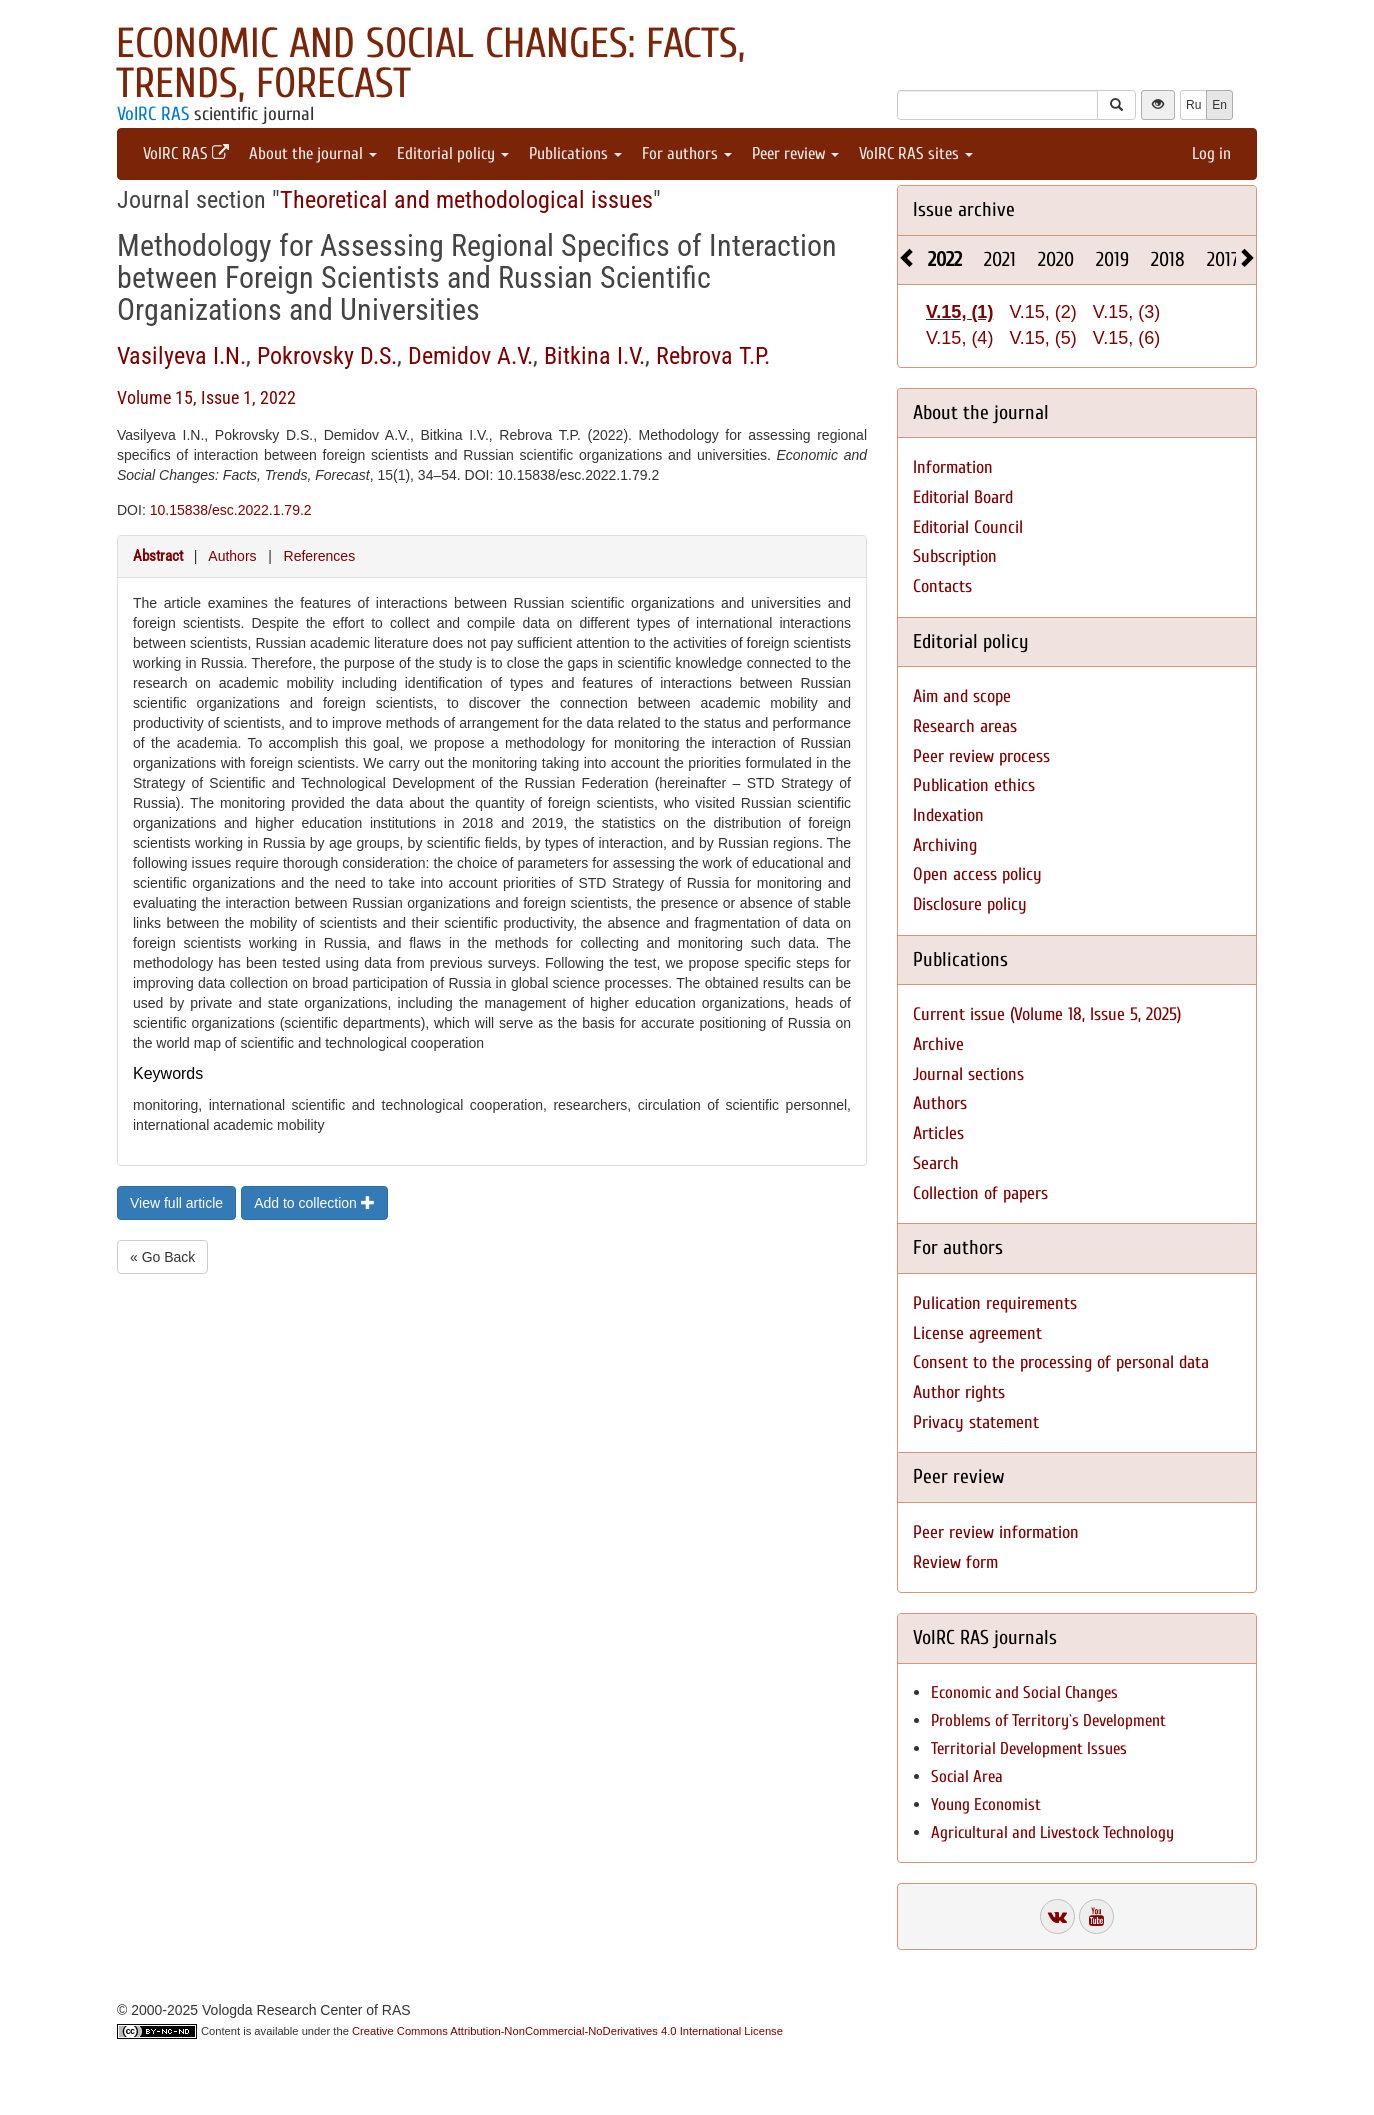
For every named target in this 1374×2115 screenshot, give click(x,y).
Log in (1211, 153)
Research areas (965, 726)
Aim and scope (962, 696)
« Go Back (162, 1257)
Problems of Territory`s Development (1048, 1720)
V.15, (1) (959, 312)
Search (936, 1163)
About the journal (313, 153)
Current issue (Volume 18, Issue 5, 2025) (1047, 1014)
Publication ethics (974, 785)
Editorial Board (963, 497)
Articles (938, 1133)
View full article (176, 1203)
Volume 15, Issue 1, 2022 (206, 397)
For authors (687, 153)
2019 (1112, 259)
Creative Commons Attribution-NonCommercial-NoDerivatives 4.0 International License (567, 2031)
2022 (945, 259)
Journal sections (968, 1074)
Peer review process (981, 756)
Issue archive (964, 209)
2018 (1168, 259)
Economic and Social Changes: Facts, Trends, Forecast (430, 63)
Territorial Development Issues (1029, 1748)
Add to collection (314, 1203)
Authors (232, 556)
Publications (575, 153)
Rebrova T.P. (713, 356)
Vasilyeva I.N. (181, 356)
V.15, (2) (1042, 312)
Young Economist (986, 1804)
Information (953, 467)
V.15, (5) (1042, 338)
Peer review (795, 153)
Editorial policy (453, 153)
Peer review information (996, 1532)
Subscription (955, 556)
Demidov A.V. (470, 356)
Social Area (967, 1776)
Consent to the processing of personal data (1061, 1362)
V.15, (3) (1126, 312)
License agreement (977, 1333)
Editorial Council (968, 527)
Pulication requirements (995, 1303)
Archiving (945, 845)
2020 (1056, 259)
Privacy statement (976, 1422)
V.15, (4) (959, 338)
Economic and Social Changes (1024, 1692)
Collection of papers (980, 1193)
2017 (1223, 259)
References (320, 556)
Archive (938, 1044)
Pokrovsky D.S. (327, 356)
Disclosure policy (970, 904)
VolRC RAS (153, 114)
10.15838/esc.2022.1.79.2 (231, 510)
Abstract (158, 556)
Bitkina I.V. (594, 356)
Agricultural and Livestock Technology (1052, 1832)
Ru (1193, 105)
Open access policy (977, 874)
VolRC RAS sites (916, 153)
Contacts (942, 586)
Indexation (948, 815)
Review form (955, 1562)
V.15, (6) (1126, 338)
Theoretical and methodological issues (466, 200)
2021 (1000, 259)
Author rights (959, 1392)
